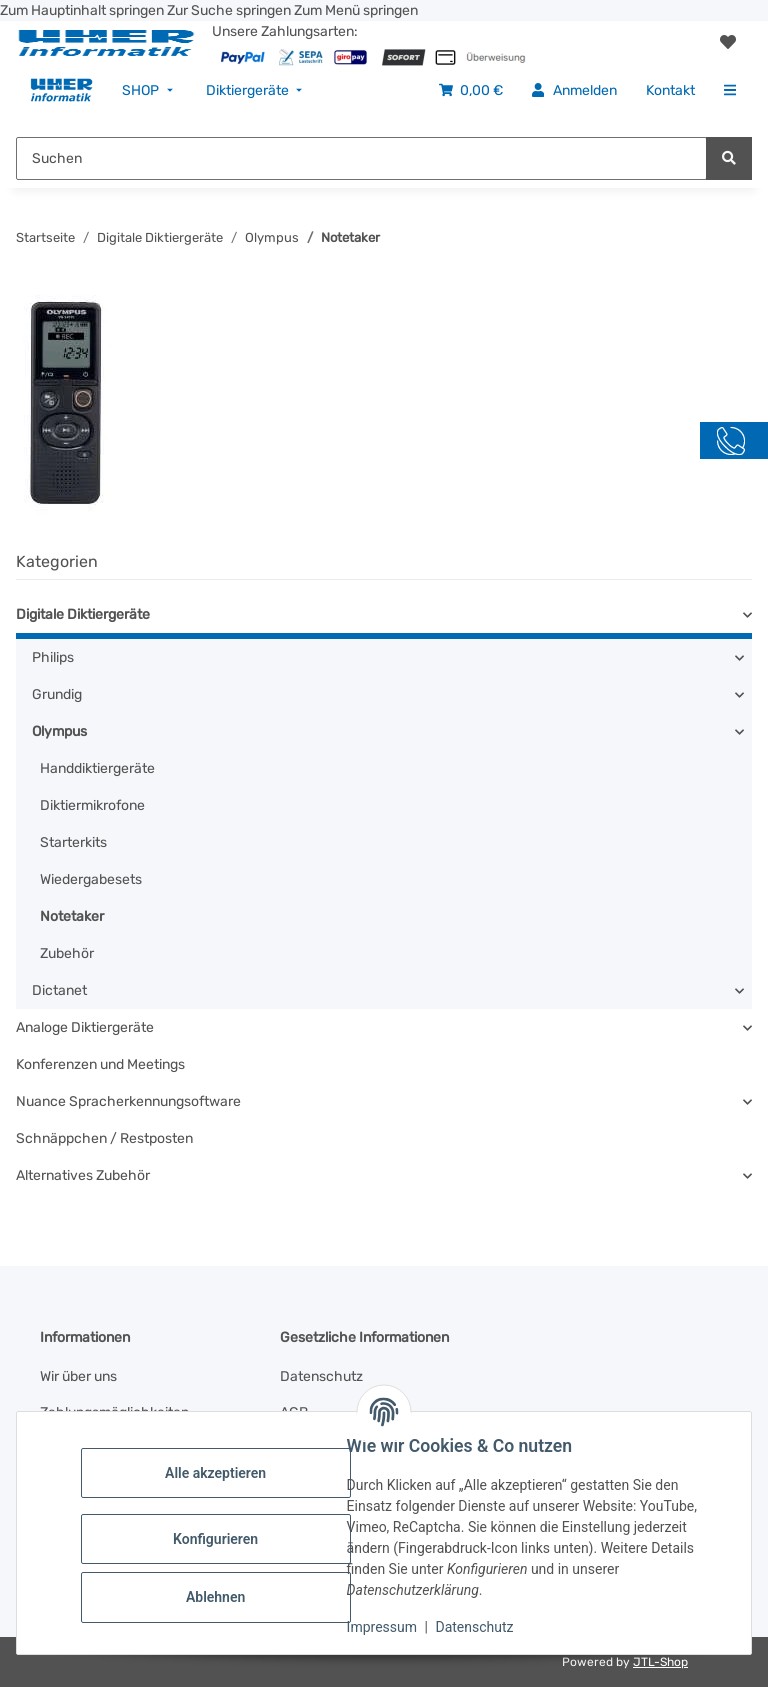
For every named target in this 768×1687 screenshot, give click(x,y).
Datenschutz (479, 1627)
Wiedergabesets (91, 879)
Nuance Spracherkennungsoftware (128, 1101)
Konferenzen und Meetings (100, 1064)
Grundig (57, 694)
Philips (53, 657)
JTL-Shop (660, 1662)
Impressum (386, 1627)
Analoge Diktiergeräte (85, 1027)
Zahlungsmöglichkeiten (114, 1412)
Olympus (59, 731)
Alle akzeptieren (219, 1473)
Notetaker (72, 916)
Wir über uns (78, 1376)
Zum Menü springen (356, 10)
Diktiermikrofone (92, 805)
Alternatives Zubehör (83, 1175)
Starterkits (73, 842)
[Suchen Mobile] (361, 158)
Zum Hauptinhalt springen (83, 10)
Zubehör (67, 953)
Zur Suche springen (230, 10)
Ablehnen (219, 1597)
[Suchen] (729, 158)
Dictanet (59, 990)
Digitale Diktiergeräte (83, 614)
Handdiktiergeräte (97, 768)
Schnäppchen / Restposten (104, 1138)
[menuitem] (61, 90)
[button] (728, 43)
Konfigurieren (219, 1539)
